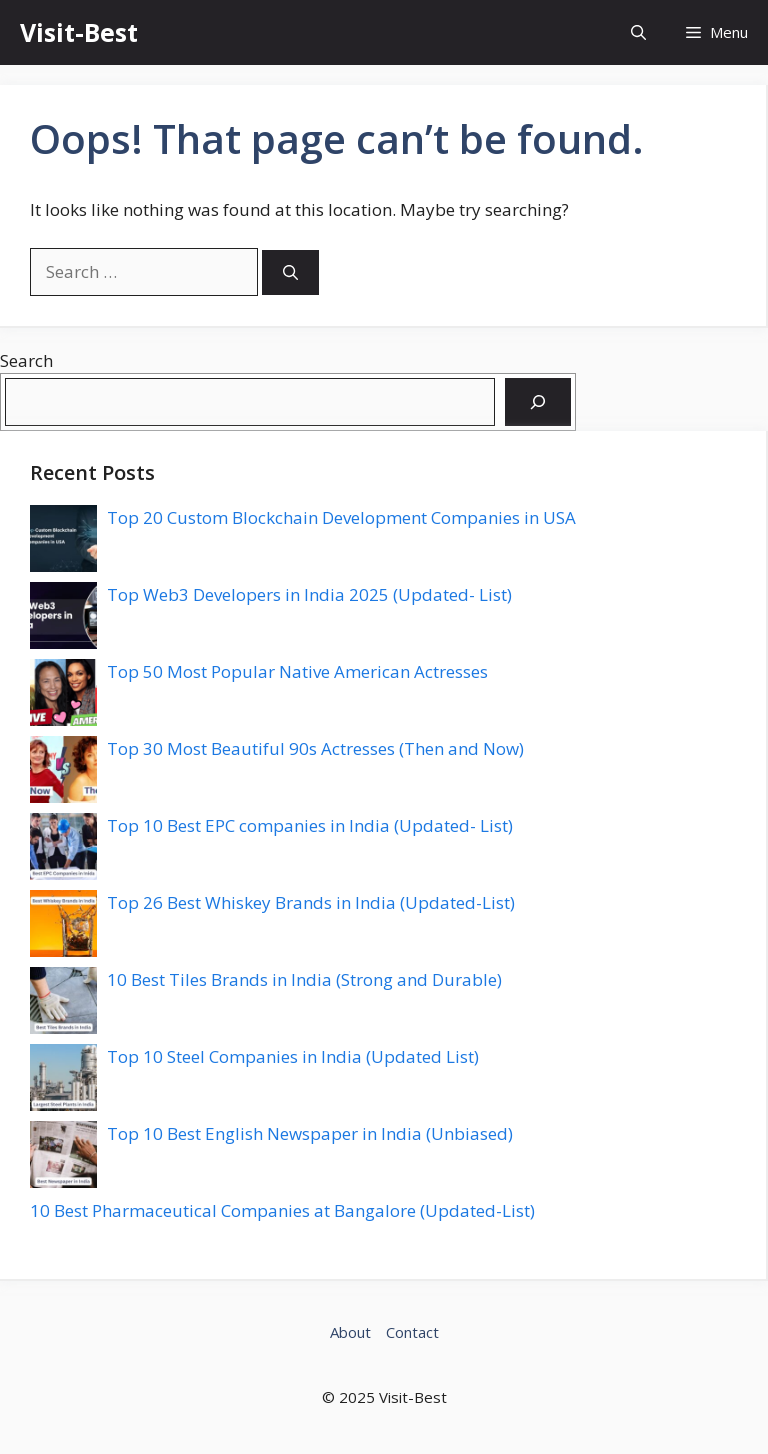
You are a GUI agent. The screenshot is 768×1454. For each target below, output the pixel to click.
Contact (412, 1332)
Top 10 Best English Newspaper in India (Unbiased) (310, 1133)
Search (26, 360)
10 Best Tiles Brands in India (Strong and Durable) (304, 979)
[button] (638, 32)
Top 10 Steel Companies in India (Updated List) (293, 1056)
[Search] (290, 272)
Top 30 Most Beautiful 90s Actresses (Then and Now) (315, 748)
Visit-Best (79, 32)
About (350, 1332)
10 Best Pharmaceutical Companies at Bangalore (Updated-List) (282, 1210)
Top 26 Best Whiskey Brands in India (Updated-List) (311, 902)
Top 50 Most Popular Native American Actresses (297, 671)
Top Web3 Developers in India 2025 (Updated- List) (309, 594)
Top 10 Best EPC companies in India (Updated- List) (310, 825)
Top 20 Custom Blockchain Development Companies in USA (341, 517)
